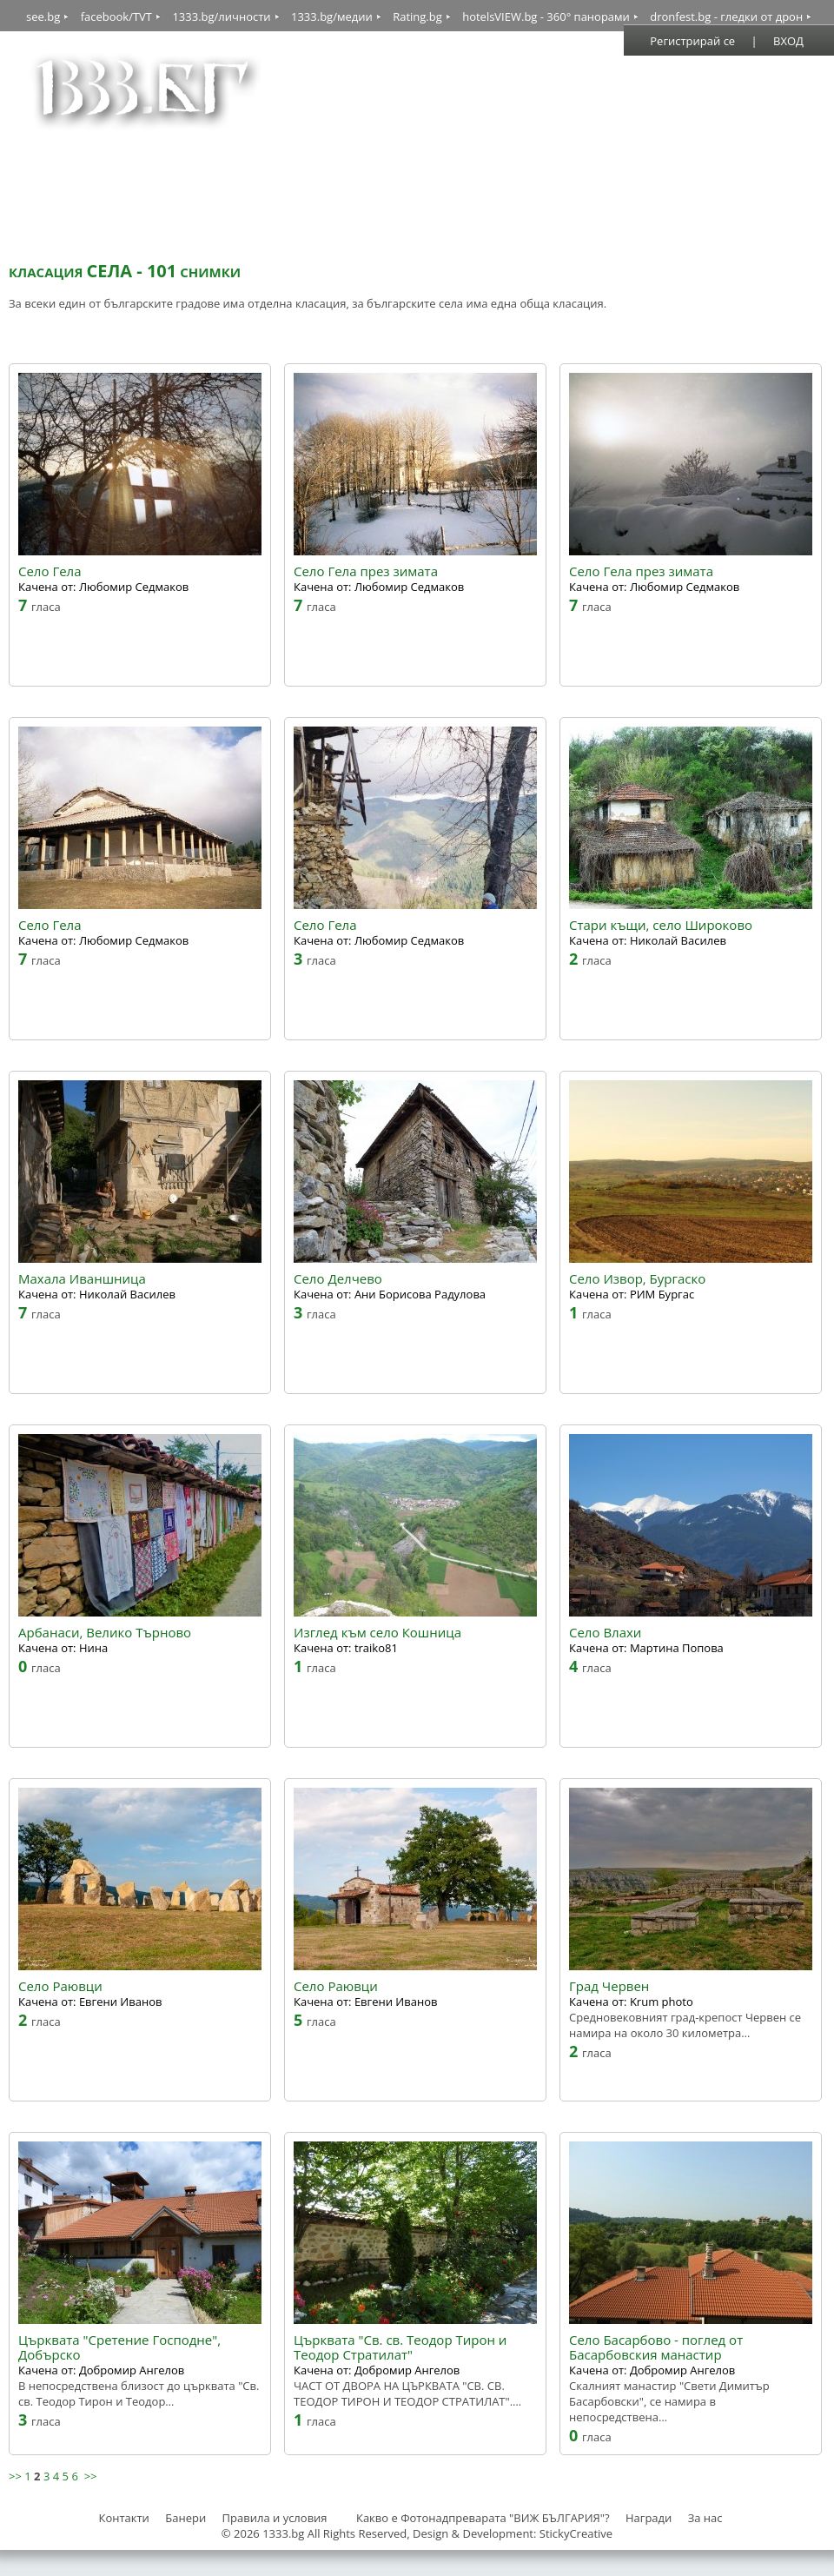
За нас (705, 2518)
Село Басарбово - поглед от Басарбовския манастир (656, 2347)
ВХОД (788, 41)
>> (15, 2476)
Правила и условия (275, 2518)
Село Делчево (338, 1278)
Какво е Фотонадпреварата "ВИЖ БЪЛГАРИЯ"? (483, 2518)
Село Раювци (60, 1986)
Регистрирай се (692, 41)
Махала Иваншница (82, 1278)
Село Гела (50, 571)
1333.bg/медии (332, 16)
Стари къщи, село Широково (660, 925)
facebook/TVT (116, 16)
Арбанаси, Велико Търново (104, 1632)
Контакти (123, 2518)
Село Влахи (605, 1632)
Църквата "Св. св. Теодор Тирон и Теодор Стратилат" (400, 2347)
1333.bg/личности (221, 16)
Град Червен (609, 1986)
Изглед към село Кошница (377, 1632)
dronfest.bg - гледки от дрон (726, 16)
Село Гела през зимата (366, 571)
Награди (649, 2518)
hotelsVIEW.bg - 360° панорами (546, 16)
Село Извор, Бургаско (637, 1278)
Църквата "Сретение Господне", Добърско (119, 2347)
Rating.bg (417, 16)
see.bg (43, 16)
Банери (186, 2518)
